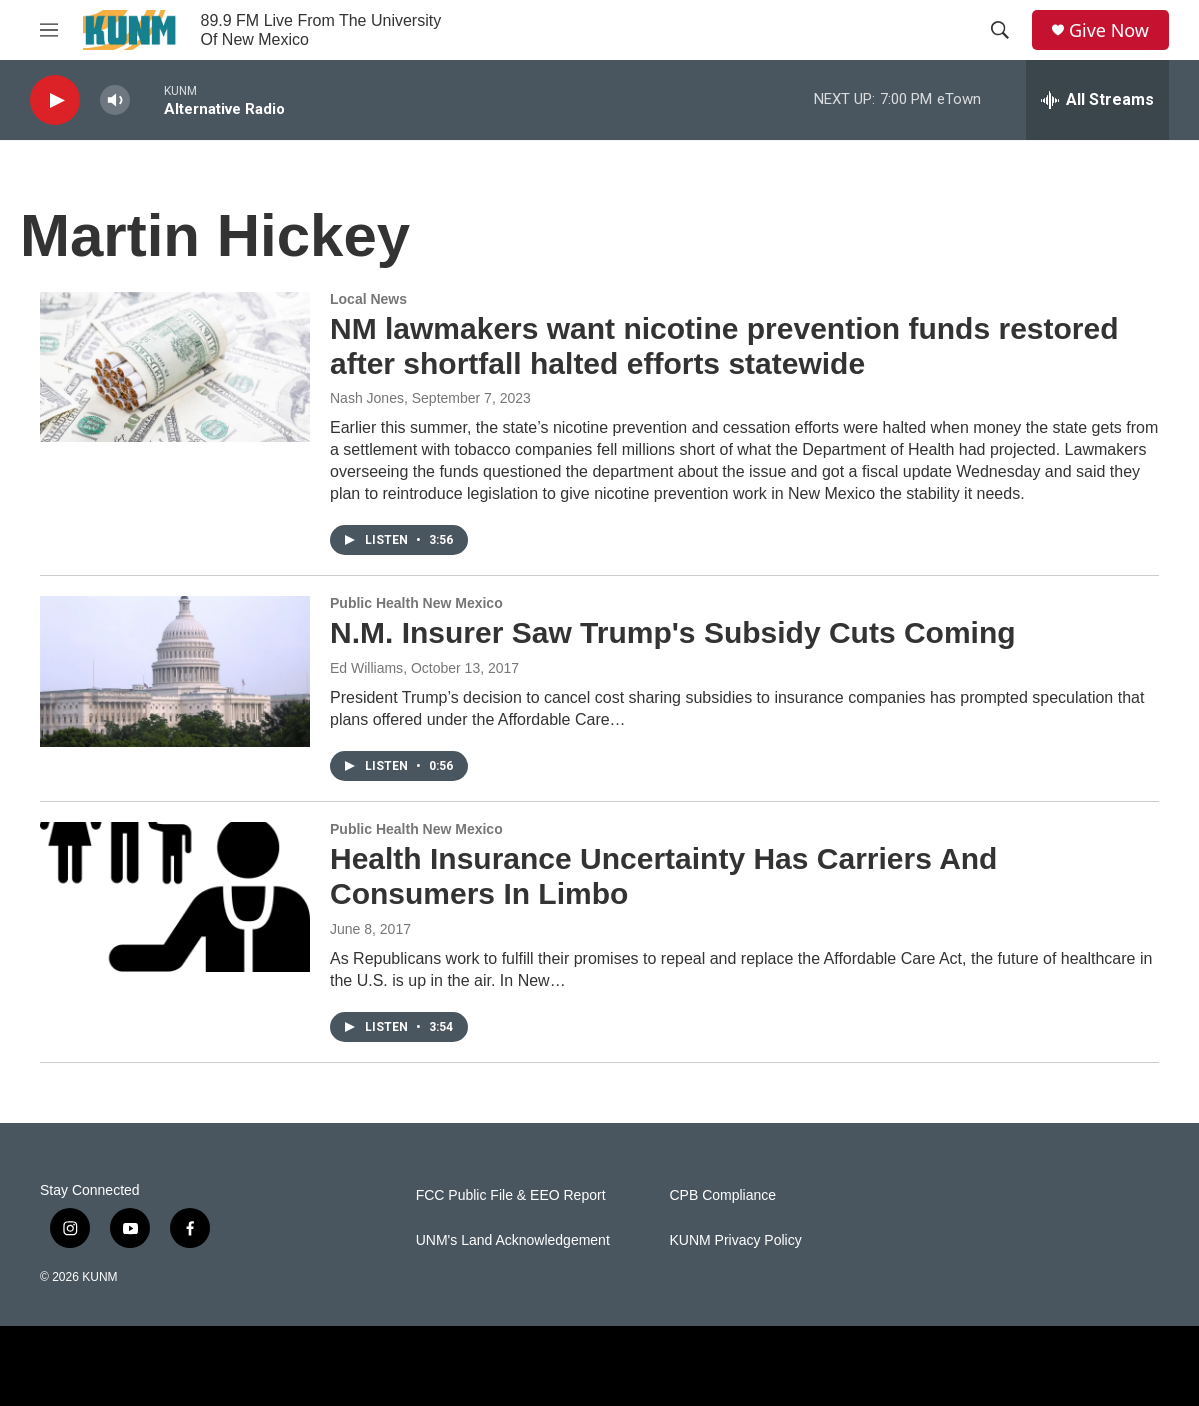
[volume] (115, 100)
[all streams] (1097, 100)
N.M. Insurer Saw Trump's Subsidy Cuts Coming (673, 632)
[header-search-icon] (1000, 30)
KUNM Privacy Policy (735, 1240)
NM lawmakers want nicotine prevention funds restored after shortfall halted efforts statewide (724, 346)
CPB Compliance (722, 1195)
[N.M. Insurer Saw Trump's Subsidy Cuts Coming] (175, 671)
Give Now (1109, 30)
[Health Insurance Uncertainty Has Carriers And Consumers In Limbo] (175, 897)
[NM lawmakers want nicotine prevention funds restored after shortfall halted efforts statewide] (175, 367)
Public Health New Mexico (416, 603)
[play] (55, 100)
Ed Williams (366, 668)
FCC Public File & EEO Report (511, 1195)
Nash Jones (367, 398)
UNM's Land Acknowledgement (513, 1240)
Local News (368, 299)
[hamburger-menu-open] (49, 30)
